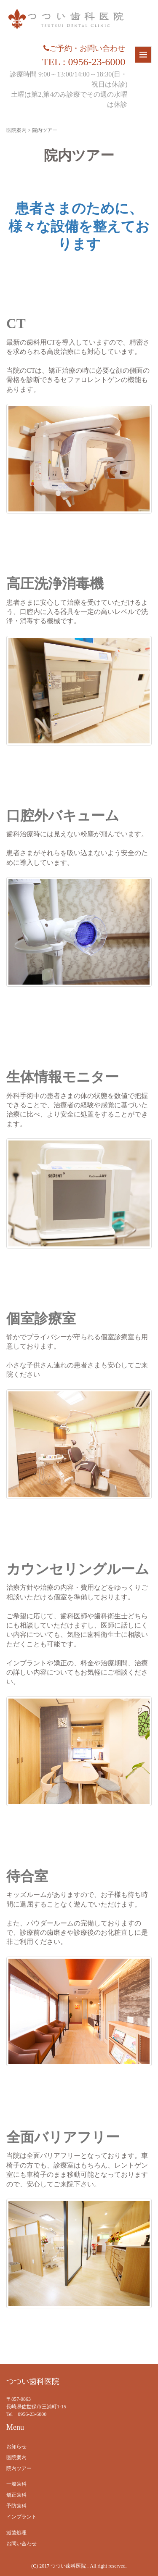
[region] (79, 2011)
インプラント (21, 2517)
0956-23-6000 (32, 2414)
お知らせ (16, 2447)
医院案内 (16, 130)
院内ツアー (19, 2468)
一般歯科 (16, 2484)
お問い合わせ (21, 2544)
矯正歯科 (16, 2495)
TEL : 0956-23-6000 (84, 61)
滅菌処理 (16, 2533)
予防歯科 (16, 2506)
